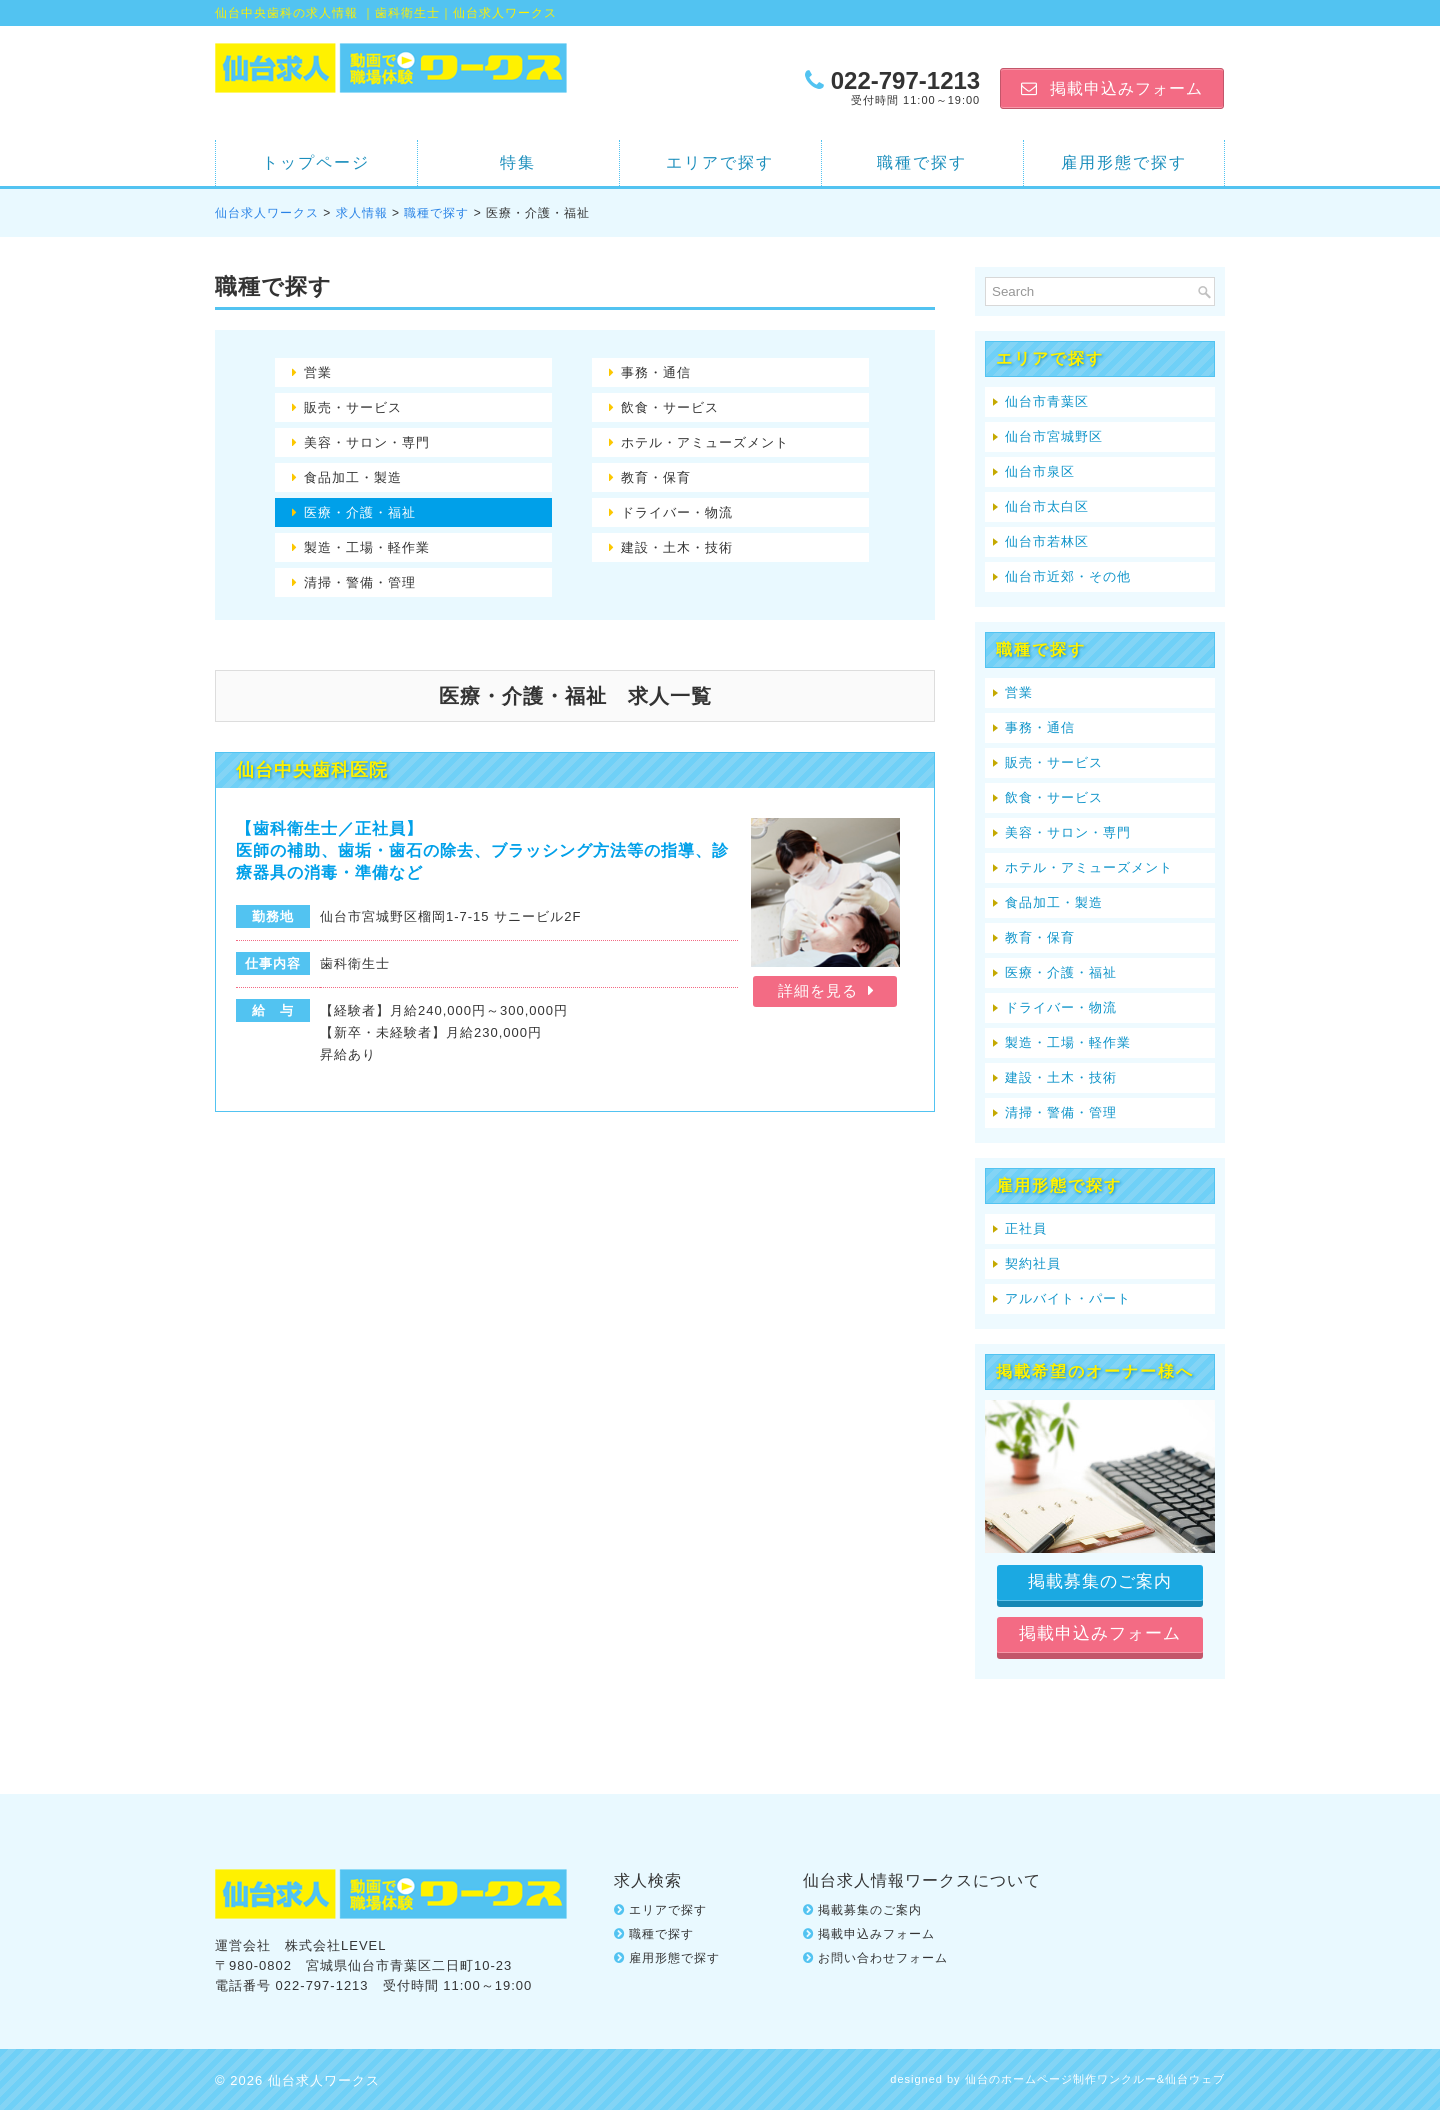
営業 (318, 372)
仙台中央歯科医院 (312, 770)
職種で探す (922, 162)
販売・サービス (353, 407)
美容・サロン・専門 (367, 442)
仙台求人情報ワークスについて (922, 1878)
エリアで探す (720, 162)
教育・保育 (656, 477)
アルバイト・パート (1068, 1298)
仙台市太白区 (1047, 506)
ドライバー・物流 (677, 512)
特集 (518, 162)
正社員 (1026, 1228)
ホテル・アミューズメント (705, 442)
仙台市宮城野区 (1054, 436)
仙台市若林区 (1047, 541)
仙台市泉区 (1040, 471)
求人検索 (648, 1878)
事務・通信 (656, 372)
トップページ (316, 162)
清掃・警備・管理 (360, 582)
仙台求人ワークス (267, 213)
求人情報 (362, 213)
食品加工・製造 (353, 477)
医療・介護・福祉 (360, 512)
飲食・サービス (670, 407)
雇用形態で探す (1124, 162)
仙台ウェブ (1195, 2077)
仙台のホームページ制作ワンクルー (1061, 2077)
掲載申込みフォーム (876, 1932)
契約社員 (1033, 1263)
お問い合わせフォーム (883, 1956)
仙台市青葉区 (1047, 401)
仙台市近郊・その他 (1068, 576)
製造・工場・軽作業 (367, 547)
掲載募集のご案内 (870, 1908)
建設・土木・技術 (677, 547)
